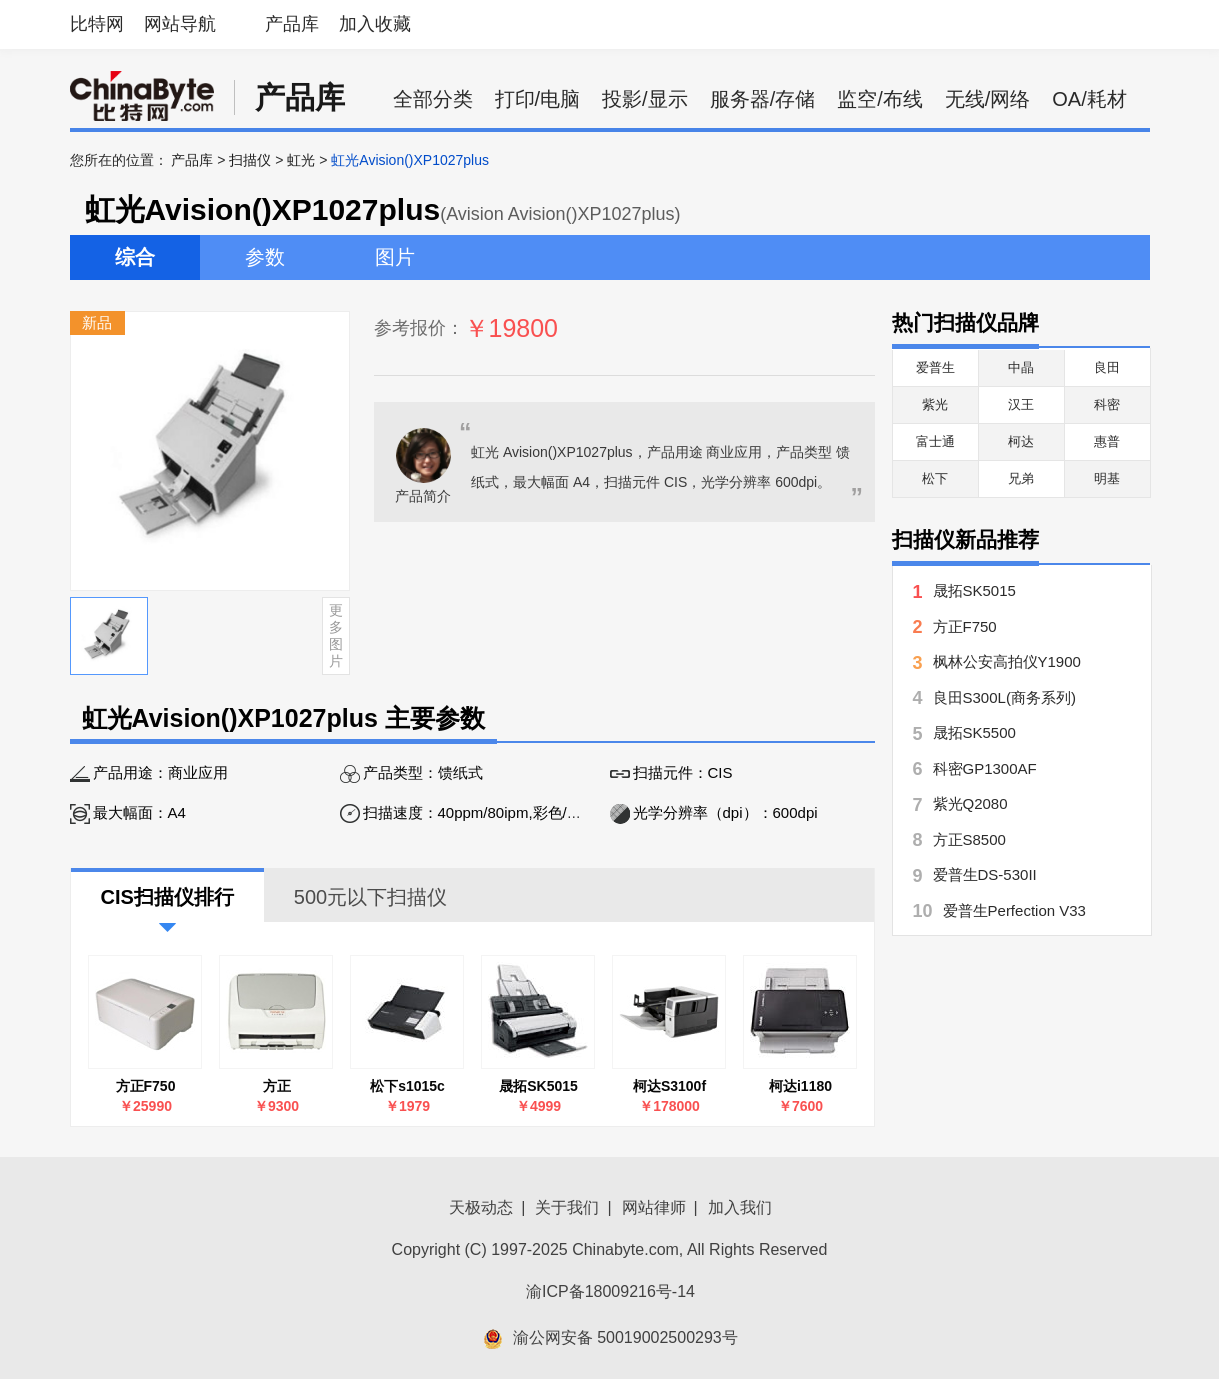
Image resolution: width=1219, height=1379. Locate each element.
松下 (935, 478)
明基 (1107, 478)
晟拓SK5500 (974, 732)
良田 (1107, 367)
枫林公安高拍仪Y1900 (1007, 661)
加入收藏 (375, 24)
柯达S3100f (669, 1086)
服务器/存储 (763, 99)
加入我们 (740, 1207)
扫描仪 (250, 160)
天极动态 (481, 1207)
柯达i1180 (800, 1086)
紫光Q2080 (970, 803)
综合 (135, 257)
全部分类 (433, 99)
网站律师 (654, 1207)
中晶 (1021, 367)
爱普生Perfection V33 (1014, 910)
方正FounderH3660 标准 (276, 1086)
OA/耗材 (1089, 99)
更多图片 (336, 635)
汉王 (1021, 404)
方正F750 (146, 1086)
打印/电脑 (538, 99)
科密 (1107, 404)
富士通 (935, 441)
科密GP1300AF (985, 768)
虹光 (301, 160)
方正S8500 (969, 839)
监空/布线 (880, 99)
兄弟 (1021, 478)
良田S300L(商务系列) (1004, 697)
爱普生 (935, 367)
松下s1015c (407, 1086)
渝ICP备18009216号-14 (610, 1291)
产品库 (292, 24)
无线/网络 (988, 99)
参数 (265, 257)
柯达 (1021, 441)
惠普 (1107, 441)
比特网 (97, 24)
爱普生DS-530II (985, 874)
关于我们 (567, 1207)
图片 (395, 257)
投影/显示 (645, 99)
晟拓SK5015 (538, 1086)
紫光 (935, 404)
